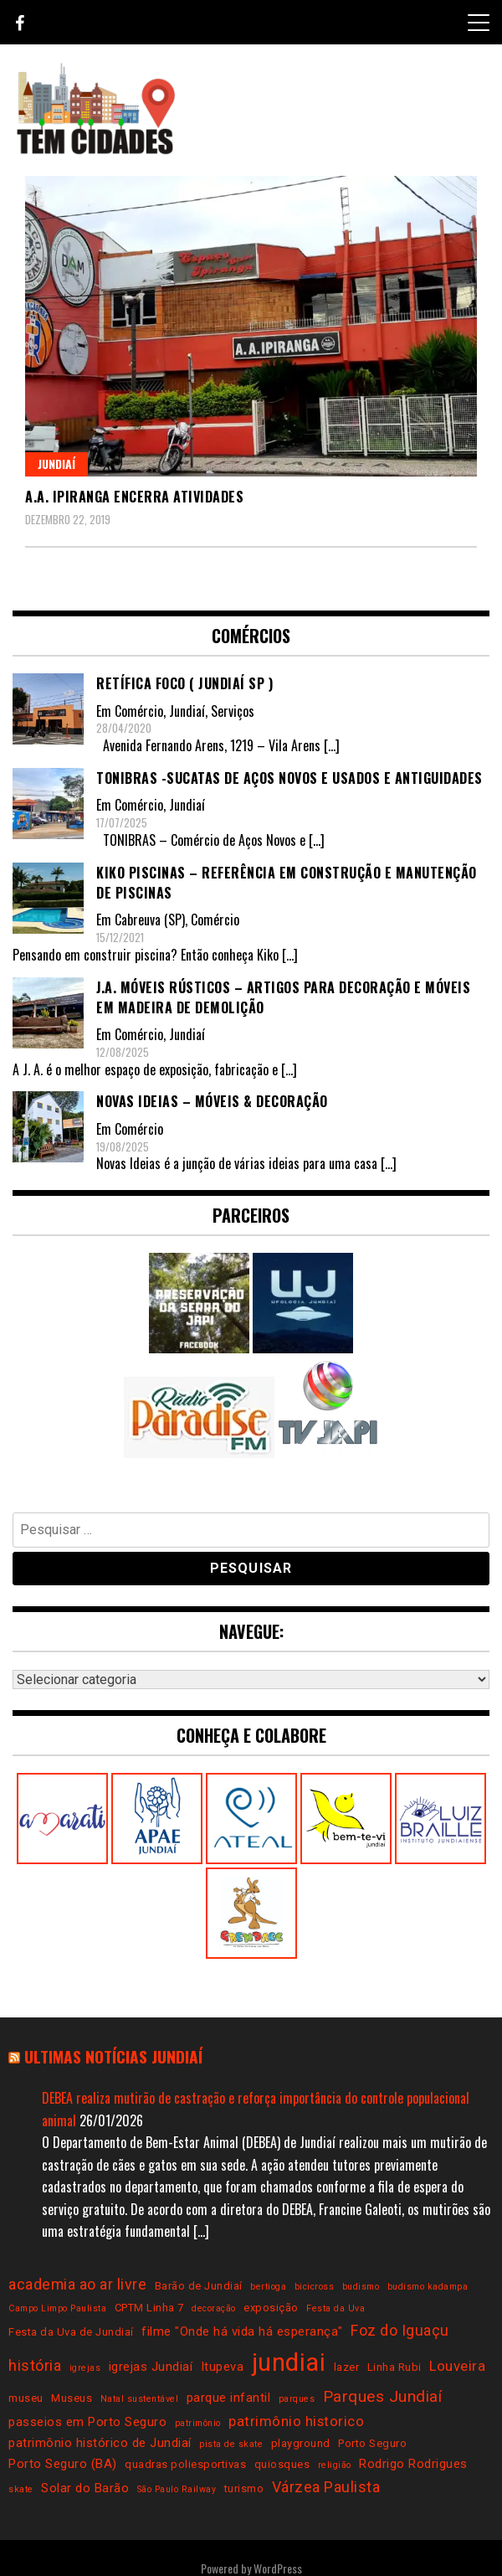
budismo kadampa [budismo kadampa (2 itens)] (428, 2286)
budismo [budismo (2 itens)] (361, 2286)
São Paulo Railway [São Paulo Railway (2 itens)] (177, 2489)
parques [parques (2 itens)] (297, 2398)
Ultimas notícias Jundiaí (113, 2056)
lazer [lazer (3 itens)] (347, 2367)
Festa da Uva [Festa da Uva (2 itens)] (335, 2308)
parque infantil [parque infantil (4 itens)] (229, 2397)
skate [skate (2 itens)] (20, 2489)
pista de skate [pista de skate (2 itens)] (231, 2444)
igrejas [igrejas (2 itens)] (85, 2367)
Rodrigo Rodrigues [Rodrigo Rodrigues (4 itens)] (413, 2463)
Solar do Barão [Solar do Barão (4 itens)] (85, 2488)
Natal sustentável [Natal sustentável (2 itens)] (139, 2398)
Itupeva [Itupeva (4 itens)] (222, 2366)
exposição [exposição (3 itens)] (271, 2307)
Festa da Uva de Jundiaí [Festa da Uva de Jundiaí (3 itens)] (71, 2332)
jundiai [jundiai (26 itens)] (289, 2362)
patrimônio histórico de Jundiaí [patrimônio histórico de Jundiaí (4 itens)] (100, 2442)
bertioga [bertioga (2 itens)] (268, 2286)
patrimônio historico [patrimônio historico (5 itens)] (296, 2421)
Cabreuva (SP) (150, 919)
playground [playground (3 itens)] (300, 2443)
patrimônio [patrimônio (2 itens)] (198, 2423)
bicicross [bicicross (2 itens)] (315, 2286)
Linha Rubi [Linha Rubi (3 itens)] (394, 2367)
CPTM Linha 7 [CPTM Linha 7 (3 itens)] (149, 2307)
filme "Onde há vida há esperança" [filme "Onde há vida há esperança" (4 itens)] (242, 2331)
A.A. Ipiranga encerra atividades (134, 497)
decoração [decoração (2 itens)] (214, 2308)
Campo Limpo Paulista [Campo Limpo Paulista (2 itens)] (57, 2308)
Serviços (232, 711)
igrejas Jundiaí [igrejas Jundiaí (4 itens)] (151, 2366)
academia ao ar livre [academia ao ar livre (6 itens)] (77, 2284)
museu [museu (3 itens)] (26, 2398)
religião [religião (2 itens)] (334, 2465)
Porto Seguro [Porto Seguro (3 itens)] (372, 2443)
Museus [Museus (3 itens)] (71, 2398)
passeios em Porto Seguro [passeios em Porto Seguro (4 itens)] (87, 2421)
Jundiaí (56, 463)
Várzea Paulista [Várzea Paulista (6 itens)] (326, 2487)
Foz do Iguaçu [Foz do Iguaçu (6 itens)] (400, 2330)
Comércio (139, 711)
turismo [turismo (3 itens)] (244, 2488)
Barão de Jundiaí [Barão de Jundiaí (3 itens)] (199, 2286)
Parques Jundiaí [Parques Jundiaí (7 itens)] (383, 2396)
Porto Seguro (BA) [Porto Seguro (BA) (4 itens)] (62, 2463)
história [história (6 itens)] (34, 2365)
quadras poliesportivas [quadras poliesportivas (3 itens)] (185, 2464)
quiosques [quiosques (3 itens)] (282, 2464)
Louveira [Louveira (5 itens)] (457, 2366)
